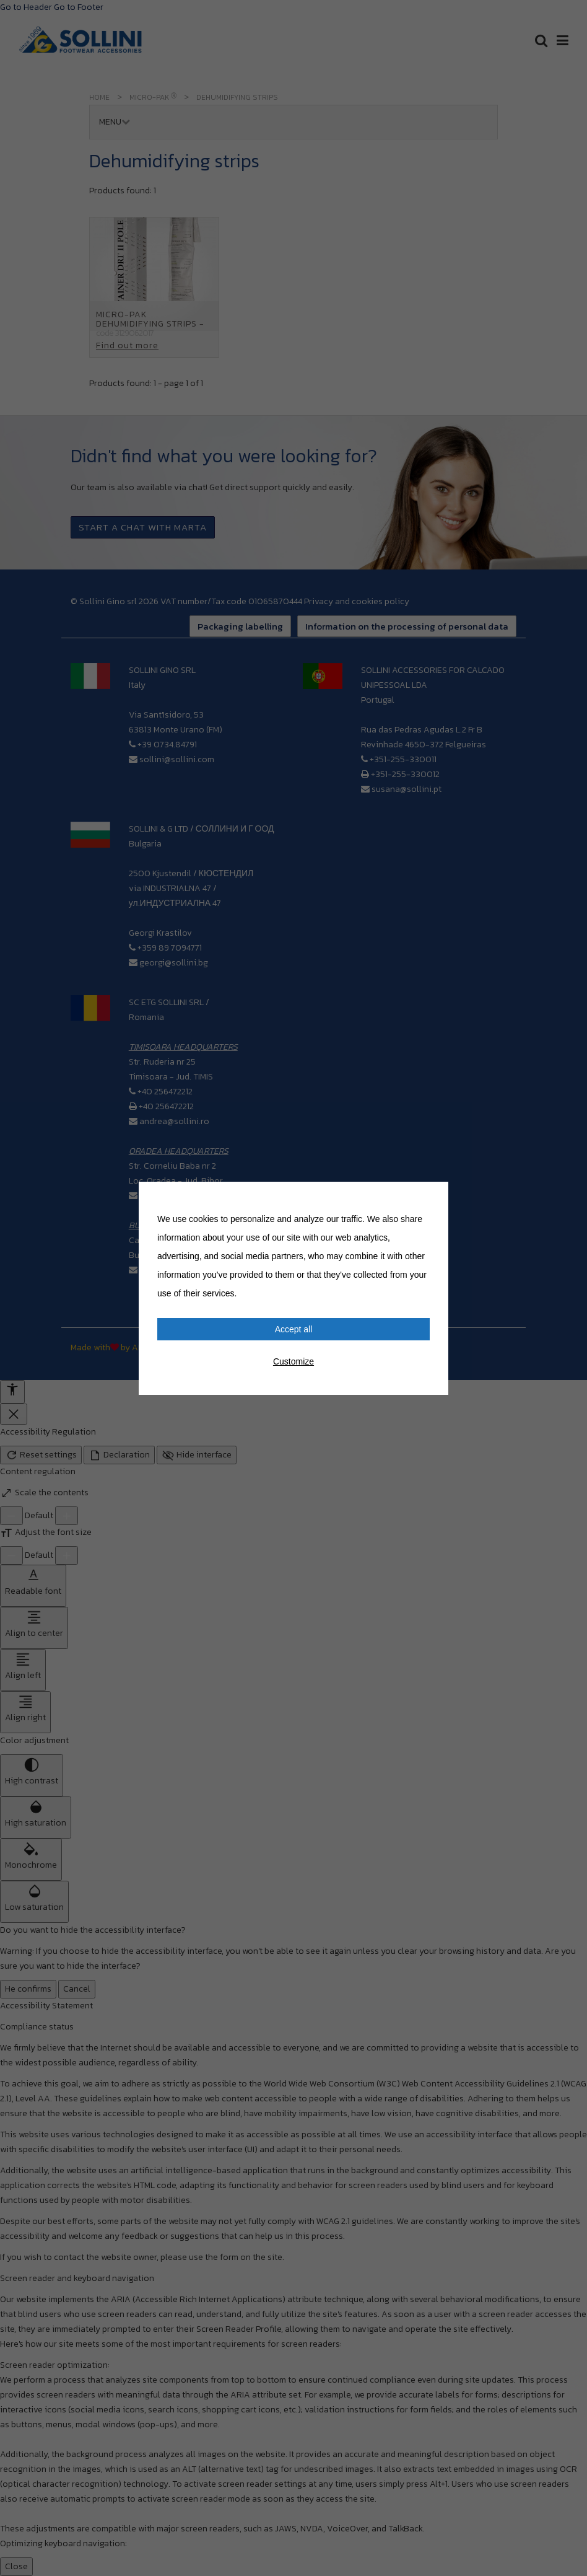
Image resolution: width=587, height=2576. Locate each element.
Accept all (294, 1329)
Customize (293, 1361)
